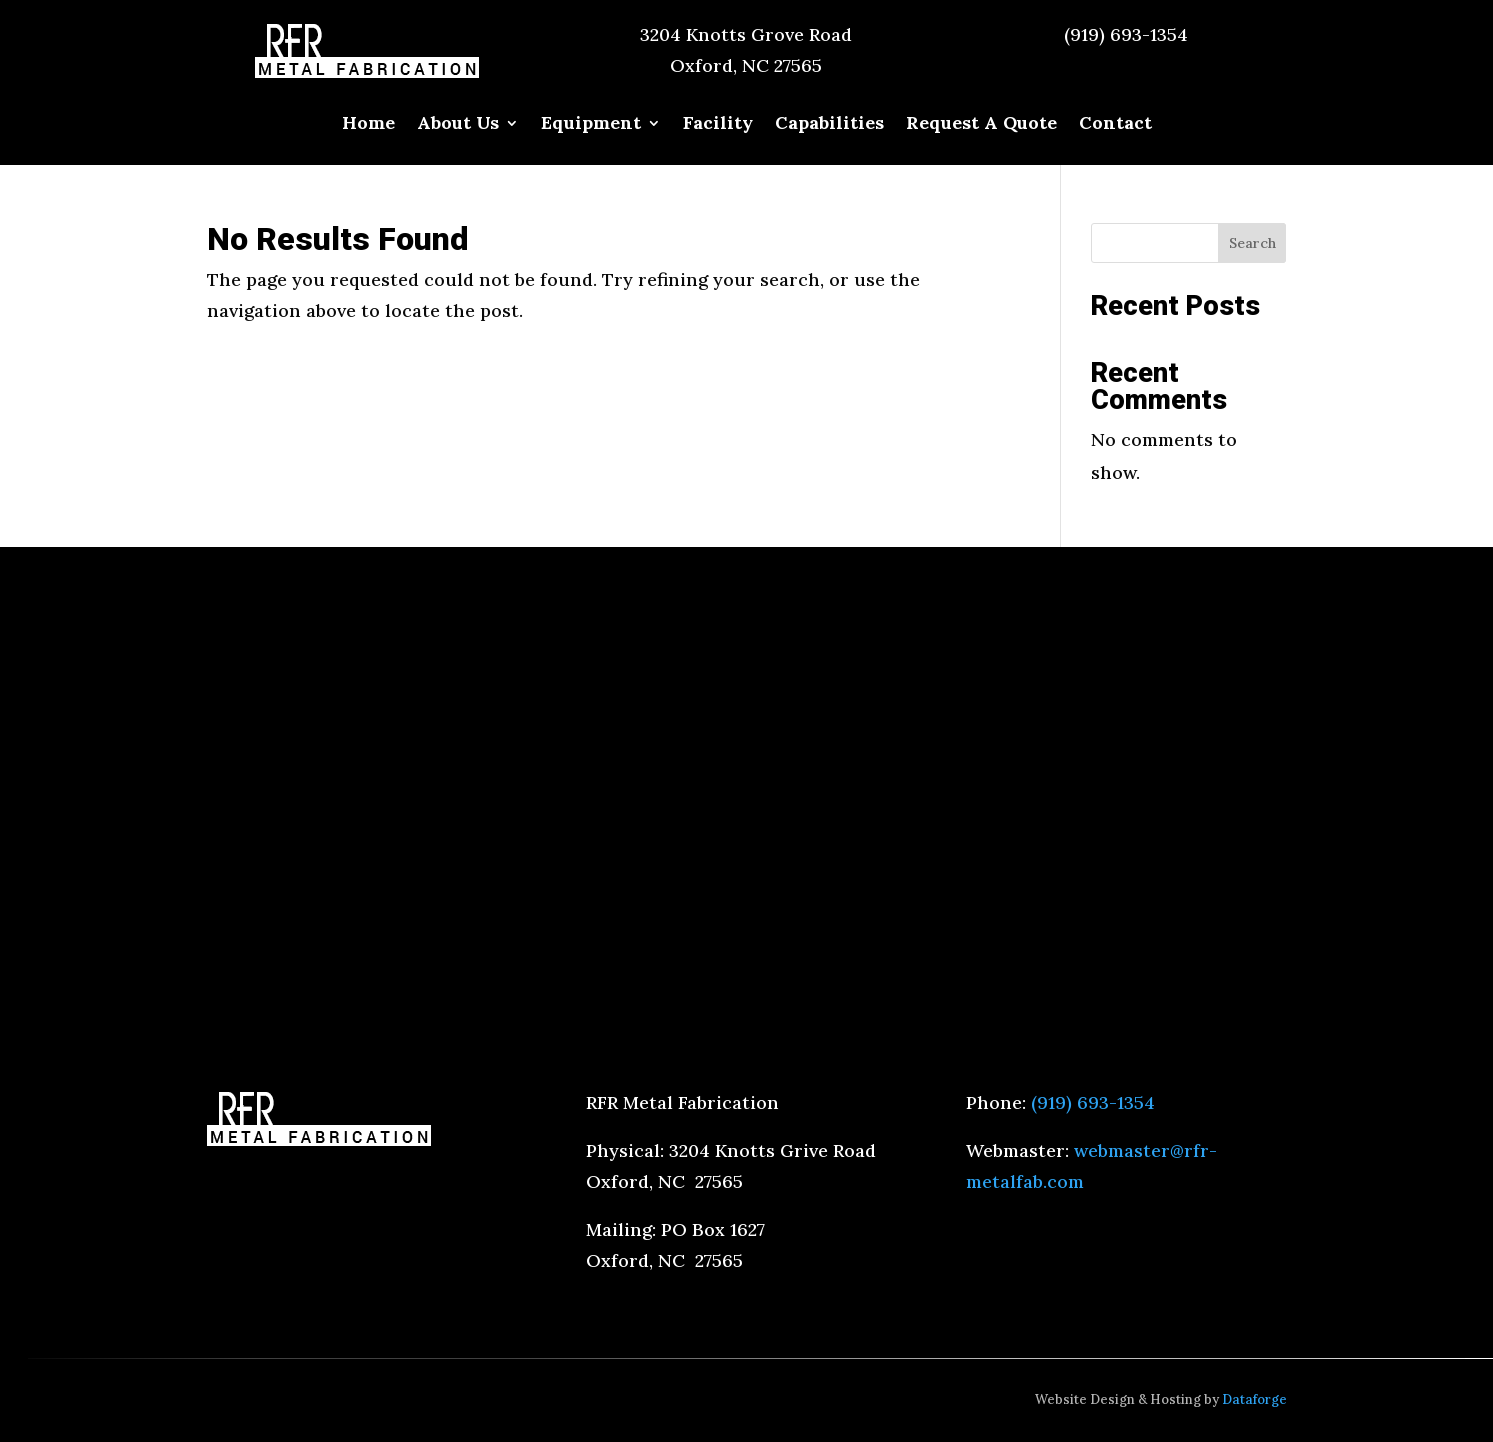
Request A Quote (981, 125)
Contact (1115, 125)
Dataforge (1254, 1399)
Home (368, 125)
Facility (718, 125)
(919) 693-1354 (1126, 34)
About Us (458, 125)
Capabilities (829, 125)
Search (1252, 243)
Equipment (591, 125)
